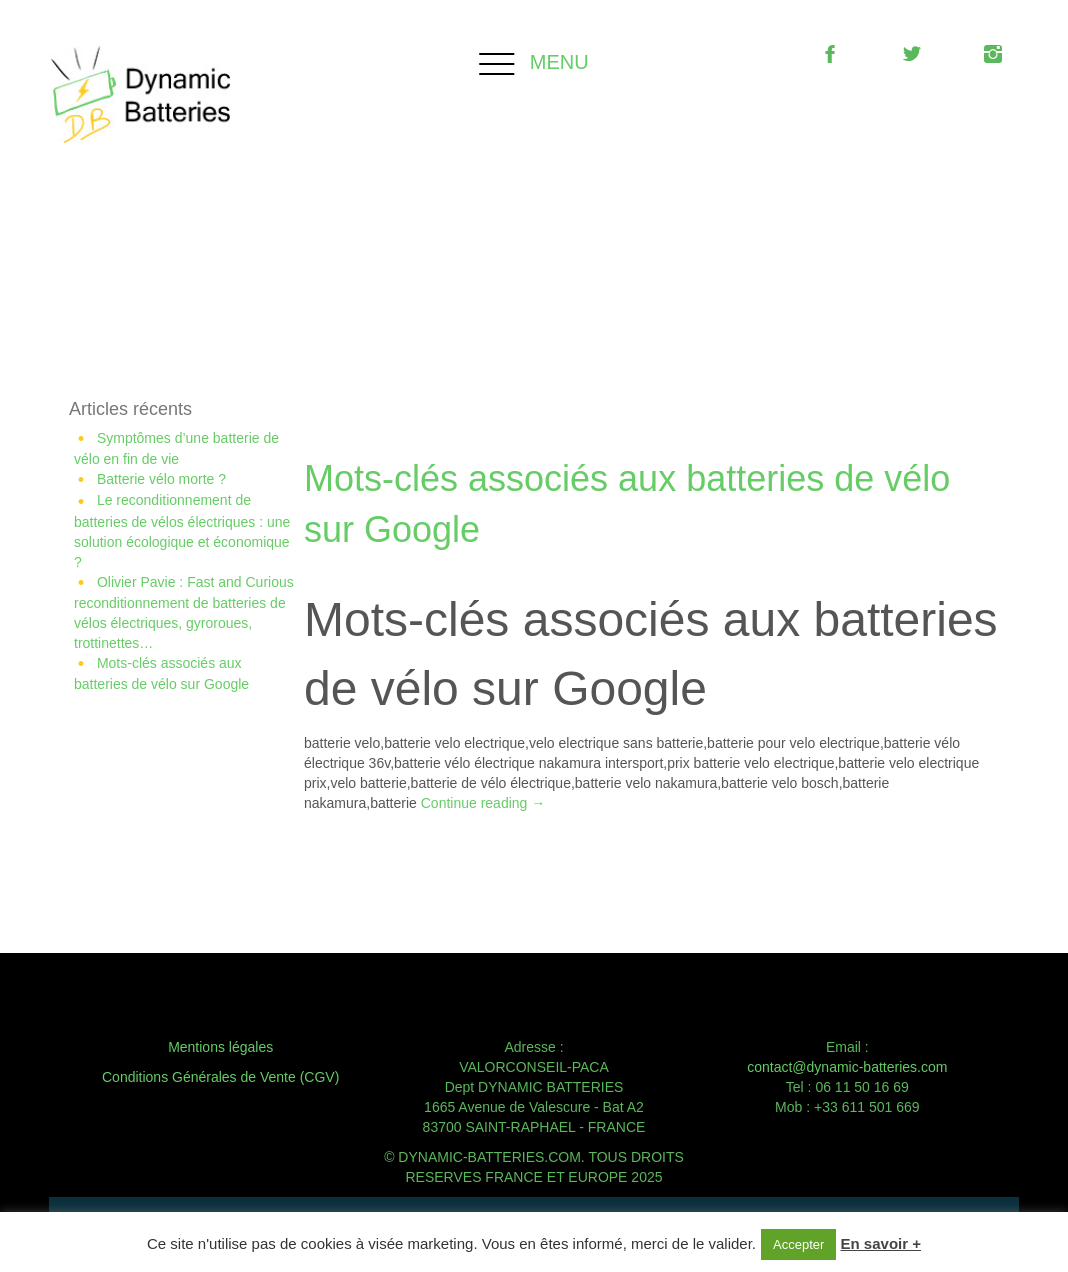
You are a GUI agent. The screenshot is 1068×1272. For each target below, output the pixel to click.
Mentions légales (220, 1047)
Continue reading (483, 803)
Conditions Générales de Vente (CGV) (220, 1077)
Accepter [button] (798, 1244)
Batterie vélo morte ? (161, 479)
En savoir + (881, 1243)
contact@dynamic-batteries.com (847, 1067)
